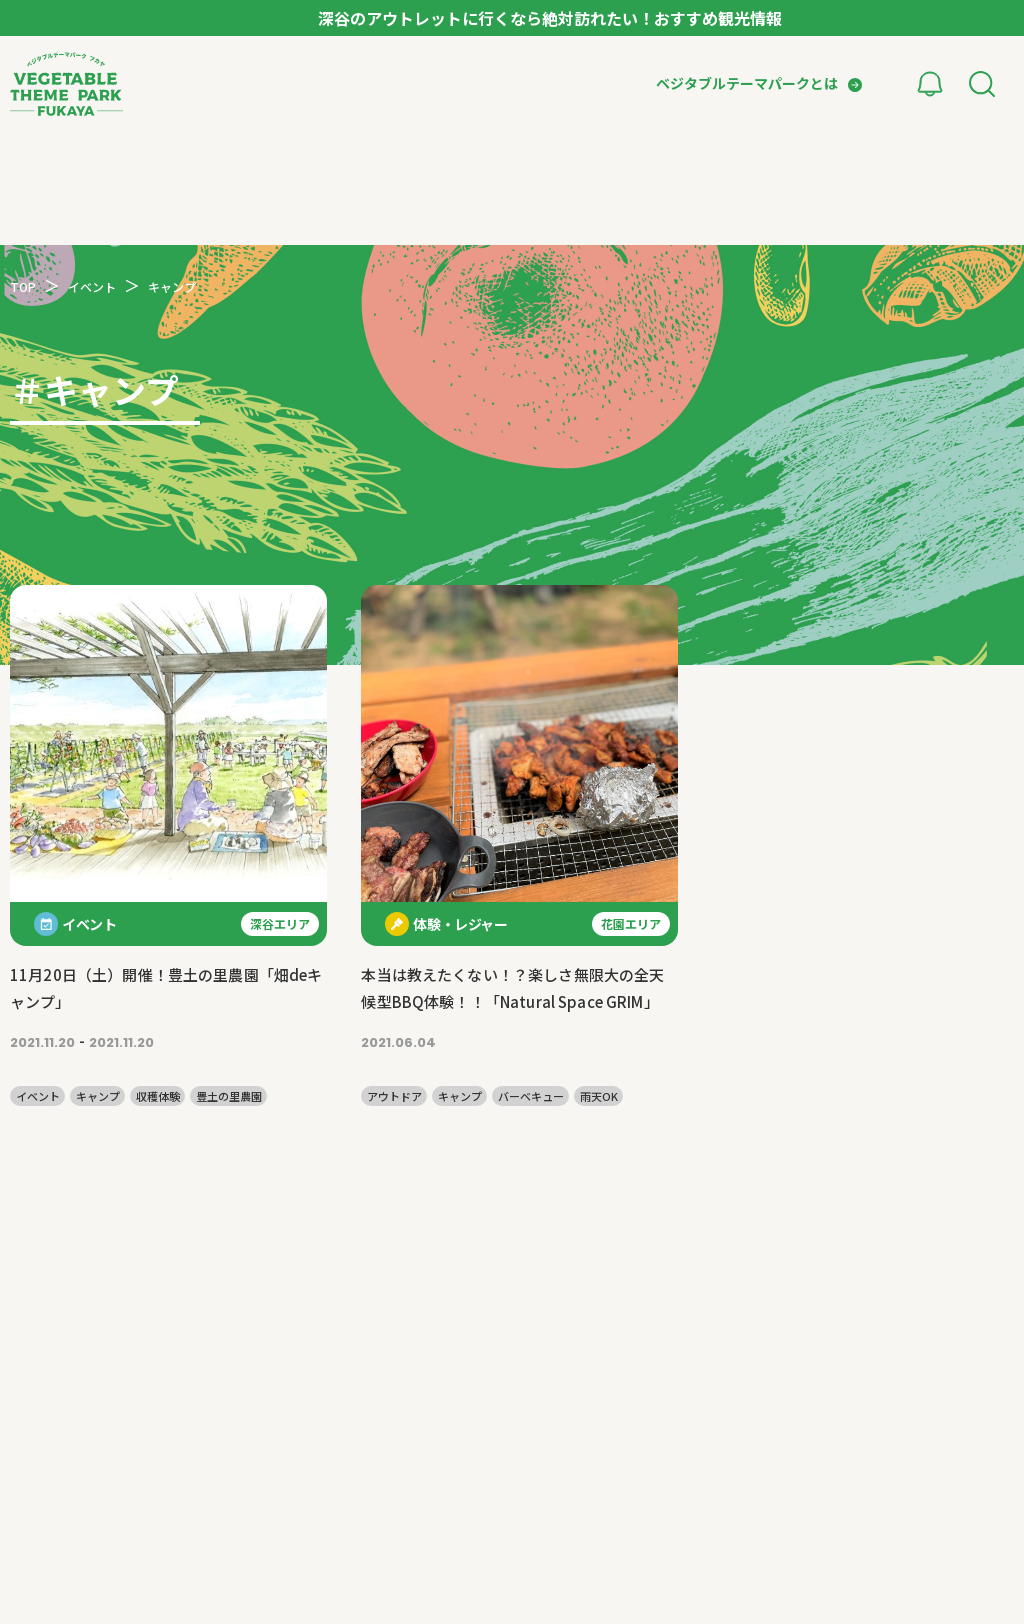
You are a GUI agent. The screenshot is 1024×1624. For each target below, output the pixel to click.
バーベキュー (531, 1096)
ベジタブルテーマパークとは (747, 83)
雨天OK (599, 1096)
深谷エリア (280, 923)
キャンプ (98, 1096)
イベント (38, 1096)
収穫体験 (158, 1096)
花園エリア (631, 923)
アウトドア (394, 1096)
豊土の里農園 (229, 1096)
